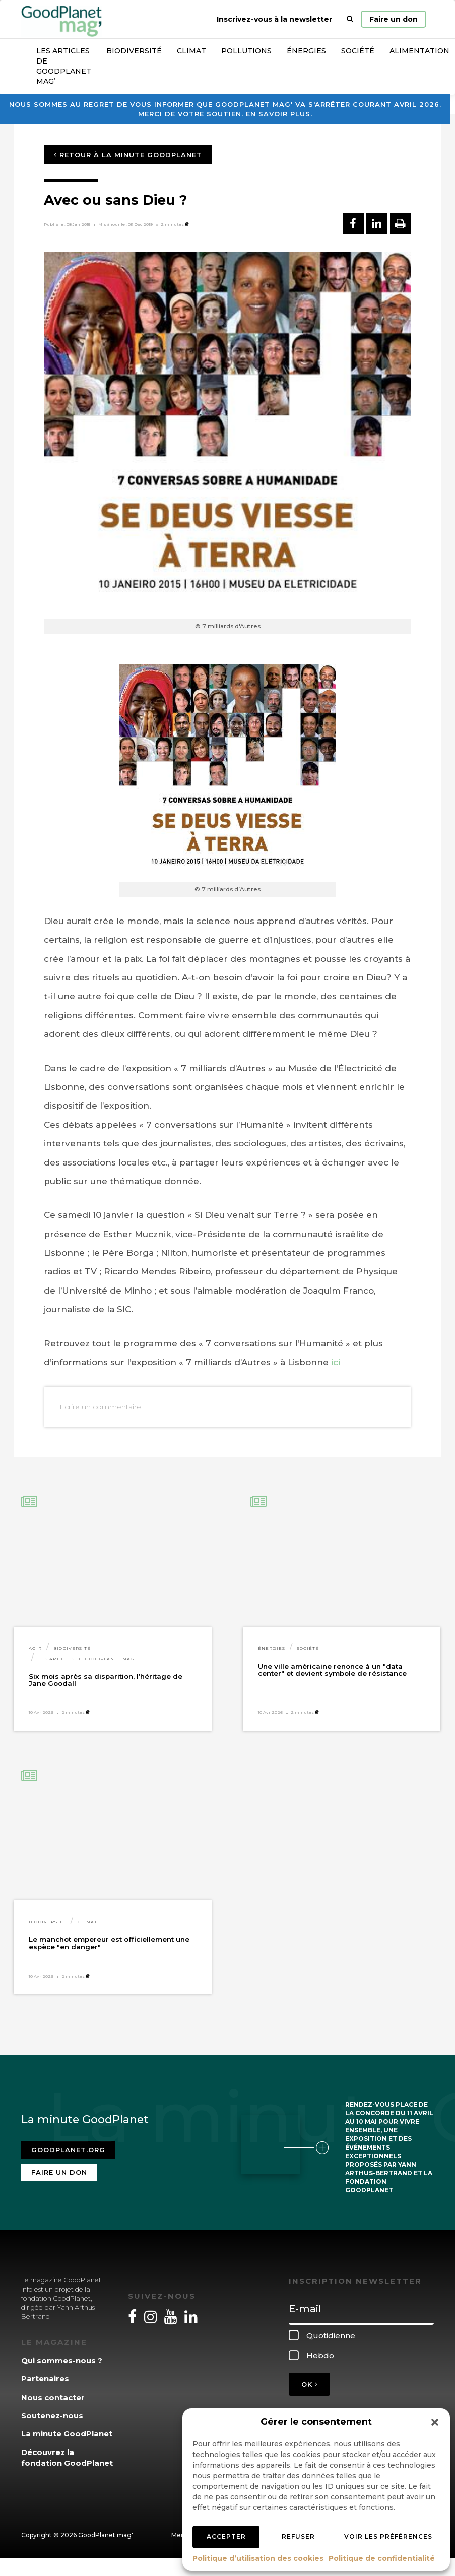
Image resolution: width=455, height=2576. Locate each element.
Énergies (306, 50)
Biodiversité (134, 50)
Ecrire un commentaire (100, 1407)
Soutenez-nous (52, 2415)
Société (357, 50)
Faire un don (393, 19)
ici (335, 1362)
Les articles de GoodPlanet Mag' (87, 1658)
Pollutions (246, 50)
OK (309, 2384)
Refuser (298, 2536)
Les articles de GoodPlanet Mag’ (63, 66)
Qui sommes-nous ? (61, 2360)
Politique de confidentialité (382, 2558)
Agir (35, 1648)
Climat (191, 50)
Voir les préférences (388, 2536)
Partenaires (45, 2378)
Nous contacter (53, 2397)
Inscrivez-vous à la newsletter (274, 19)
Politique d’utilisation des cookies (257, 2558)
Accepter (226, 2536)
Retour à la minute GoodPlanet (128, 155)
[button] (435, 2422)
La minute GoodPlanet (66, 2433)
